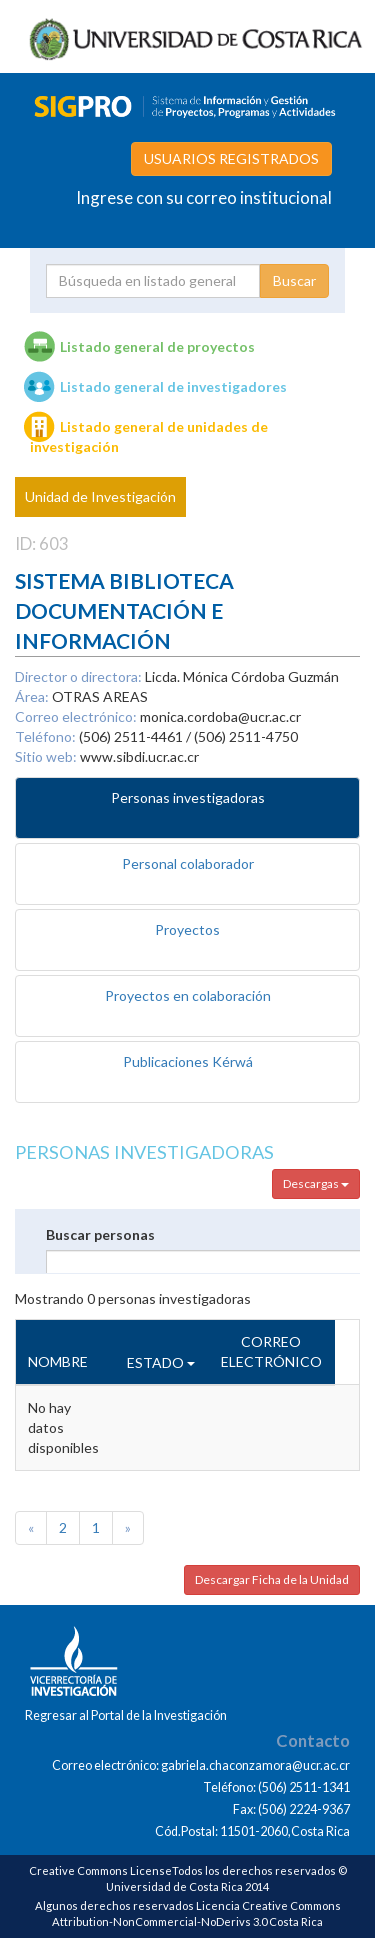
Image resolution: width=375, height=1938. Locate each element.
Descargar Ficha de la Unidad (272, 1579)
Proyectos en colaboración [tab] (188, 995)
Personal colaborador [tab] (188, 863)
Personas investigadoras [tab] (188, 797)
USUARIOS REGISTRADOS (231, 158)
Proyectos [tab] (187, 929)
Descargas (316, 1183)
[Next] (128, 1528)
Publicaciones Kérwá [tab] (188, 1061)
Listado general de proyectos (157, 346)
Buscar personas (100, 1234)
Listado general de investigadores (173, 386)
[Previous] (31, 1528)
